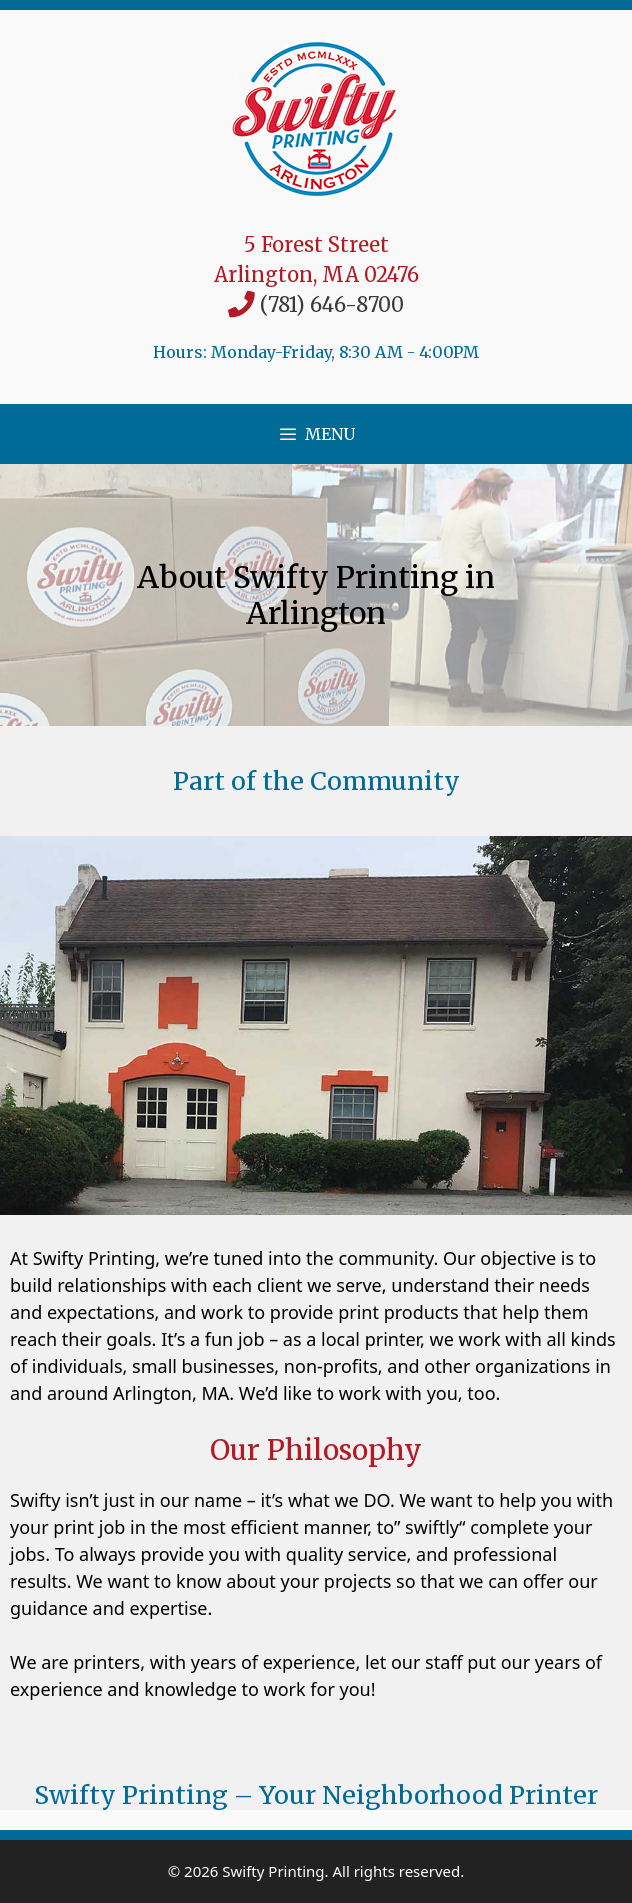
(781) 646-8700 (332, 304)
